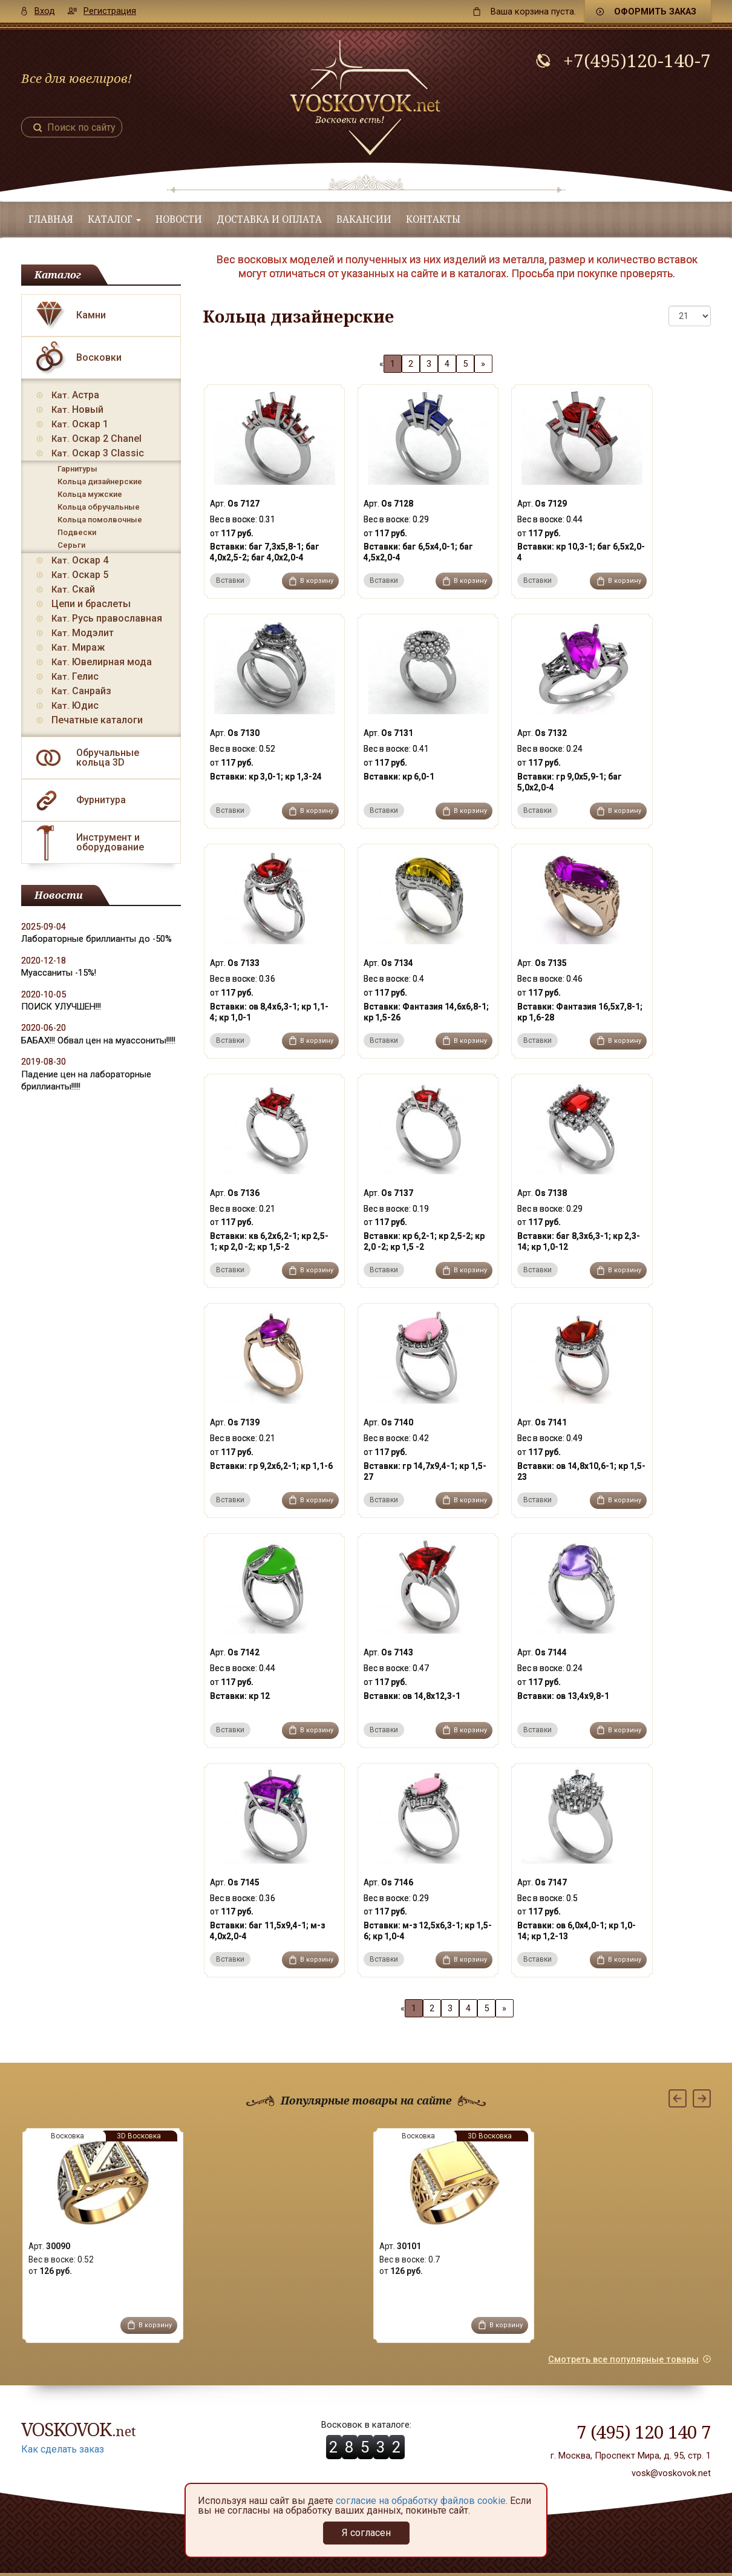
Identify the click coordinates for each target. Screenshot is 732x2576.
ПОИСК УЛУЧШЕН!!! (61, 1006)
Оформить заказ (655, 11)
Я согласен (366, 2532)
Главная (50, 219)
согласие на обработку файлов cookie (421, 2500)
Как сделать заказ (62, 2449)
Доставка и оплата (269, 219)
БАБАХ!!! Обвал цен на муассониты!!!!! (98, 1040)
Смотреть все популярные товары (623, 2359)
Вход (44, 11)
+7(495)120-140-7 (637, 60)
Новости (178, 219)
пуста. (533, 11)
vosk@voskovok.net (671, 2473)
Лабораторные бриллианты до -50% (96, 938)
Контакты (433, 219)
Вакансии (363, 219)
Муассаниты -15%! (58, 972)
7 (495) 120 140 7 (644, 2431)
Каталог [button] (114, 219)
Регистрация (109, 11)
